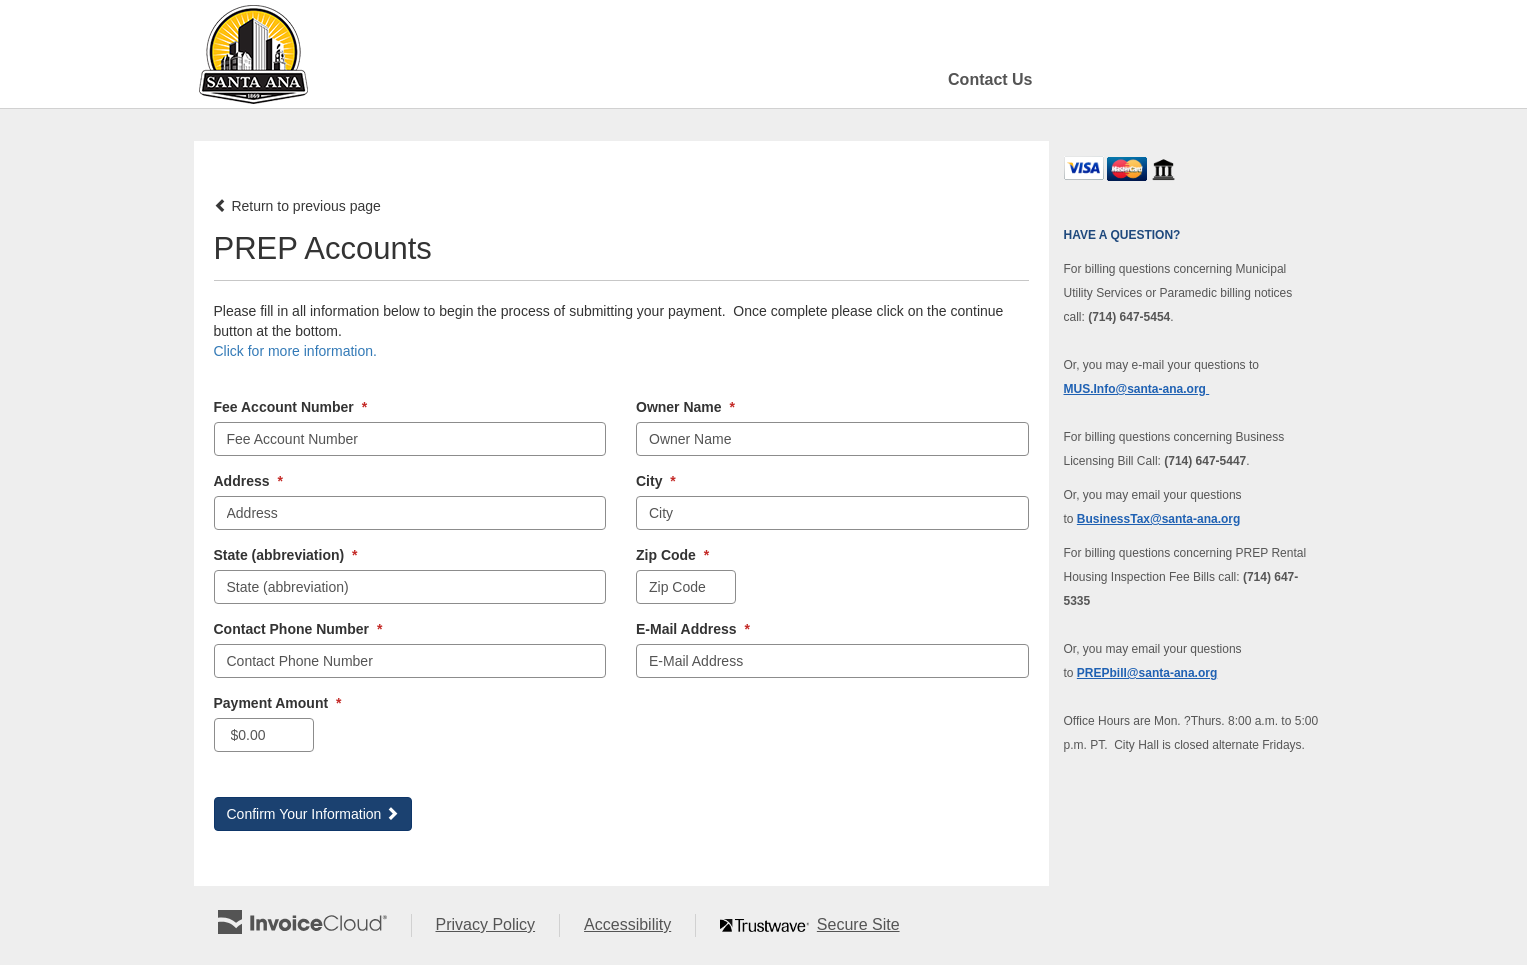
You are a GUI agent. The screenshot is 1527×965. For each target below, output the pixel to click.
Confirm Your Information (313, 814)
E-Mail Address (693, 629)
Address (248, 481)
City (656, 481)
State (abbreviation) (286, 555)
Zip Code (672, 555)
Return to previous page (297, 206)
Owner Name (685, 407)
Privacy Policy (498, 925)
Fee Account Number (291, 407)
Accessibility (639, 925)
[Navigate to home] (253, 54)
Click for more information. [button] (295, 351)
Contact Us (990, 79)
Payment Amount (278, 703)
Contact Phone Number (298, 629)
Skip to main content (5, 52)
